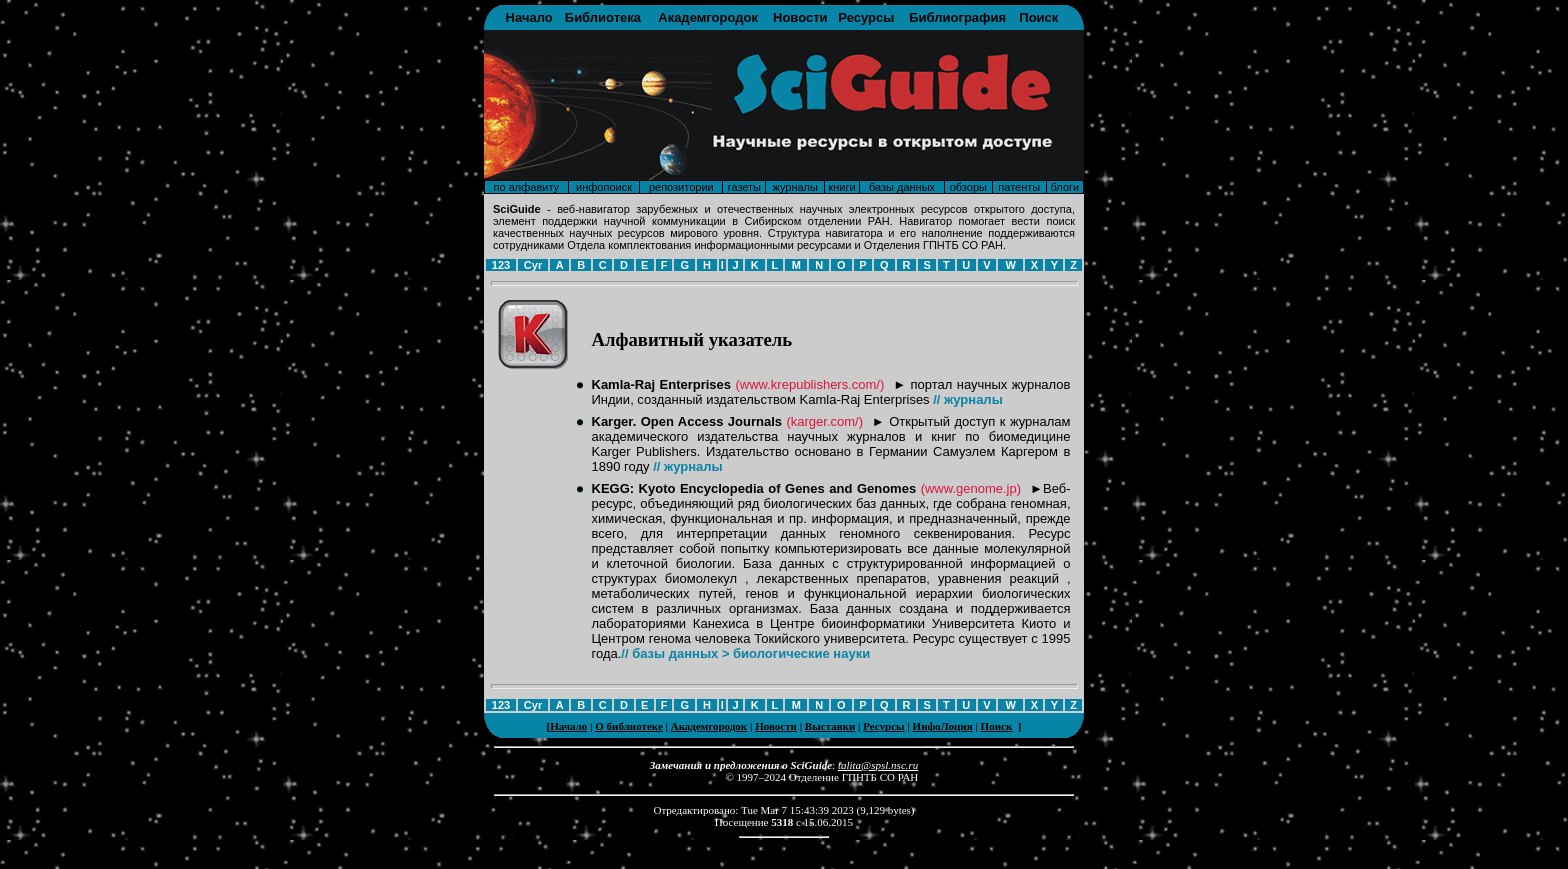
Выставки (830, 726)
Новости (800, 17)
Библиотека (603, 17)
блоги (1065, 187)
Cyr (533, 265)
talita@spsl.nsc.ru (878, 765)
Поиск (1038, 17)
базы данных (902, 187)
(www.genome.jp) (971, 488)
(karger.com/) (824, 421)
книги (841, 187)
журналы (795, 187)
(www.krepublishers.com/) (809, 384)
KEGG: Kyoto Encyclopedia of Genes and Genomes (754, 488)
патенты (1019, 187)
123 (501, 265)
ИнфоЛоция (943, 726)
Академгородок (708, 17)
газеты (744, 187)
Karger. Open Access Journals (687, 421)
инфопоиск (604, 187)
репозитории (681, 187)
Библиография (957, 17)
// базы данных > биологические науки (745, 653)
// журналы (968, 399)
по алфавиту (526, 187)
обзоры (968, 187)
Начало (529, 17)
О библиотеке (628, 726)
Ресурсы (866, 17)
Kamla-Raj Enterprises (662, 384)
